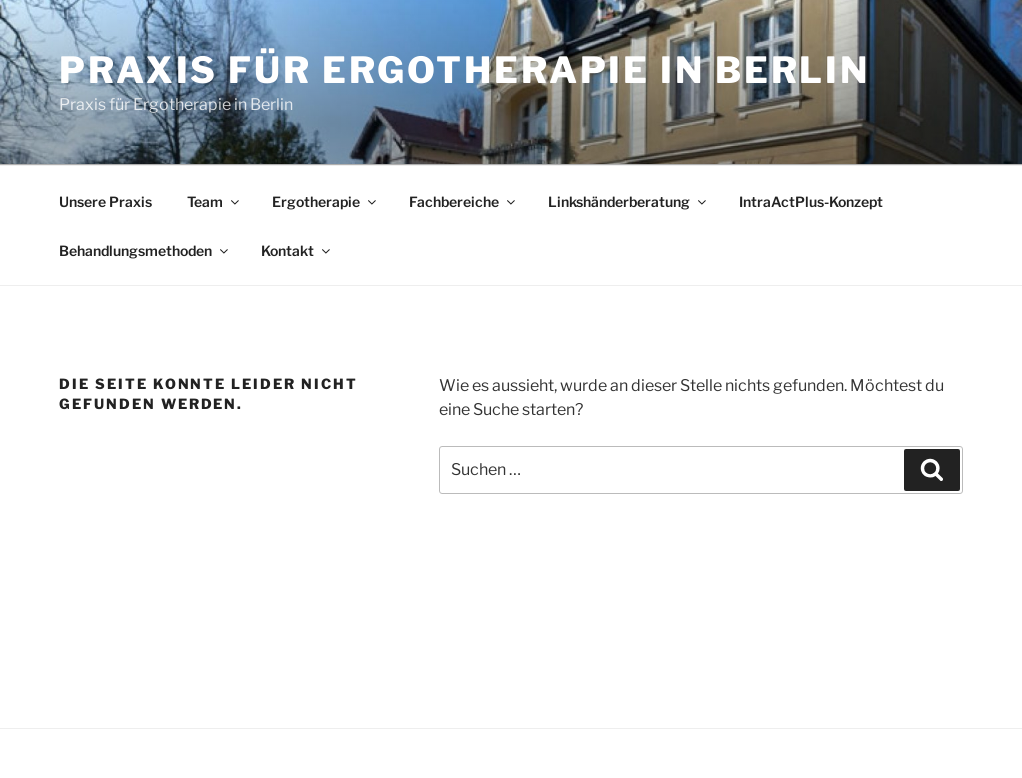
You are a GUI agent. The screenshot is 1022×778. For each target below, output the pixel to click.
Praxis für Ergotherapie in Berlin (464, 70)
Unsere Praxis (105, 201)
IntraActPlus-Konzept (811, 201)
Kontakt (297, 250)
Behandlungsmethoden (145, 250)
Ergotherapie (325, 201)
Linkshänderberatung (628, 201)
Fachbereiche (463, 201)
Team (214, 201)
